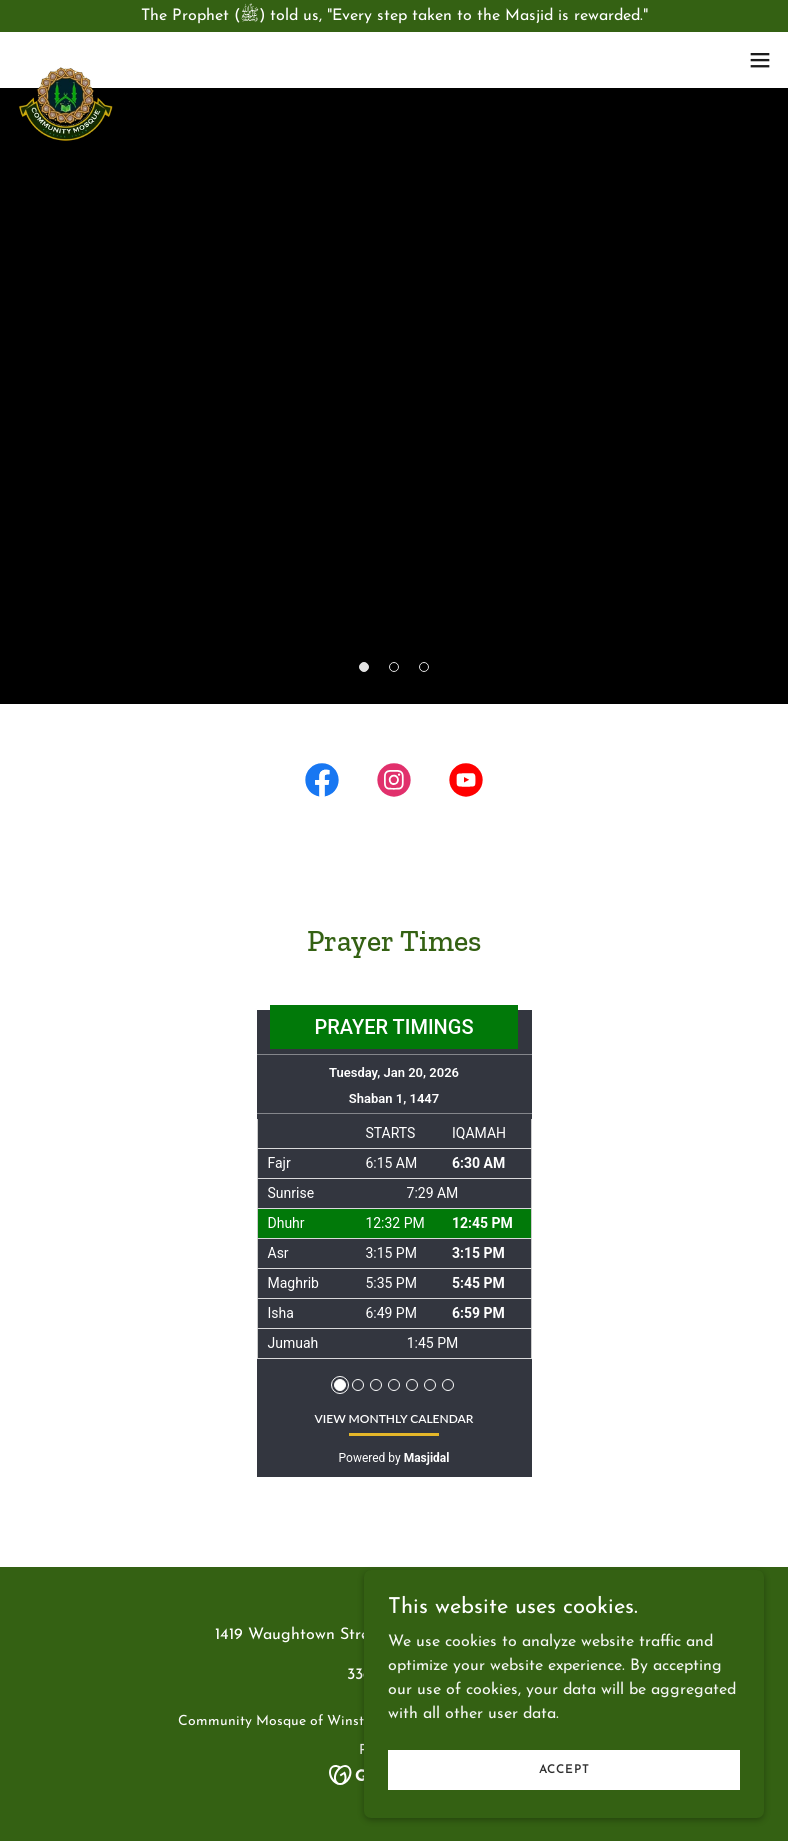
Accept (564, 1810)
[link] (65, 72)
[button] (760, 60)
